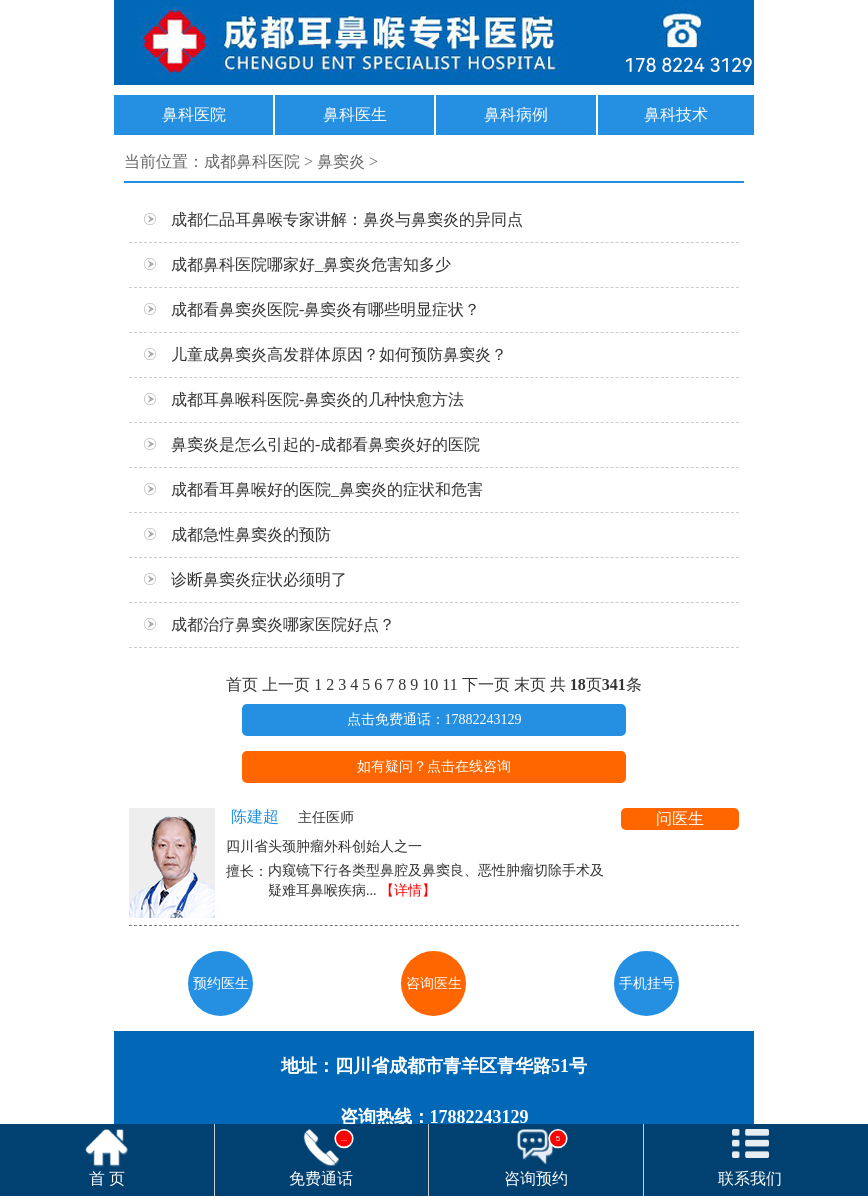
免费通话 (321, 1157)
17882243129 (434, 42)
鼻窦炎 (341, 161)
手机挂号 (647, 983)
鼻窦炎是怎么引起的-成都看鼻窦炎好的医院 (304, 446)
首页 (242, 684)
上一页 (286, 684)
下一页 (486, 684)
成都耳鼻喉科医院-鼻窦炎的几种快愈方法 (296, 401)
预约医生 (221, 983)
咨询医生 (434, 983)
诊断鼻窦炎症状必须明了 (238, 581)
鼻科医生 (355, 114)
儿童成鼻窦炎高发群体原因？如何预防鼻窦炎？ (318, 356)
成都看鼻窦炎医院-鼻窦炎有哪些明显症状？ (304, 311)
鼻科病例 (516, 114)
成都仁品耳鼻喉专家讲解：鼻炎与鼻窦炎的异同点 (326, 221)
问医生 (680, 818)
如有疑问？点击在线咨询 (434, 766)
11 (449, 684)
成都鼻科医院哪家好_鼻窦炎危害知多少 (290, 266)
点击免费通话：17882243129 (434, 719)
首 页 (107, 1178)
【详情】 (408, 890)
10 (430, 684)
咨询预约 (536, 1157)
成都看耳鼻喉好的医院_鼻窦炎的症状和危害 (306, 491)
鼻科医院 (194, 114)
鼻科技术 (676, 114)
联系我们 (750, 1178)
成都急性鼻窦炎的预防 (230, 536)
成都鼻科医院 (252, 161)
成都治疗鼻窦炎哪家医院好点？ (262, 626)
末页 (530, 684)
